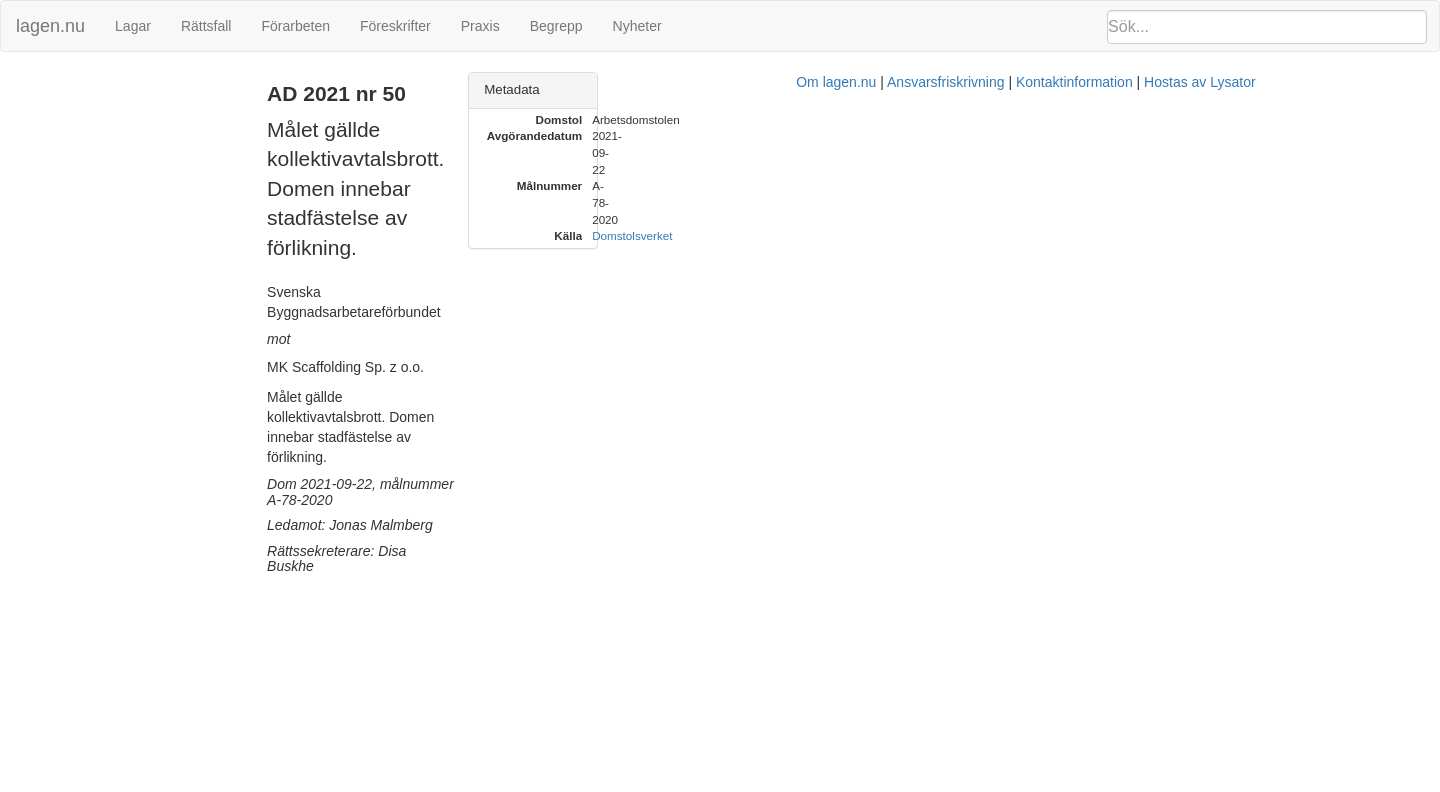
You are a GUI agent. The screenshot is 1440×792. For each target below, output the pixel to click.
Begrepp (556, 26)
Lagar (133, 26)
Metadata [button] (1040, 89)
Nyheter (637, 26)
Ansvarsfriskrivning (819, 395)
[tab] (1211, 90)
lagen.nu (50, 26)
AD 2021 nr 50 (55, 83)
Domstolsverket (1160, 169)
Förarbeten (295, 26)
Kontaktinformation (948, 395)
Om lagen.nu (710, 395)
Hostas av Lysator (1074, 395)
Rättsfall (206, 26)
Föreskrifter (395, 26)
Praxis (480, 26)
